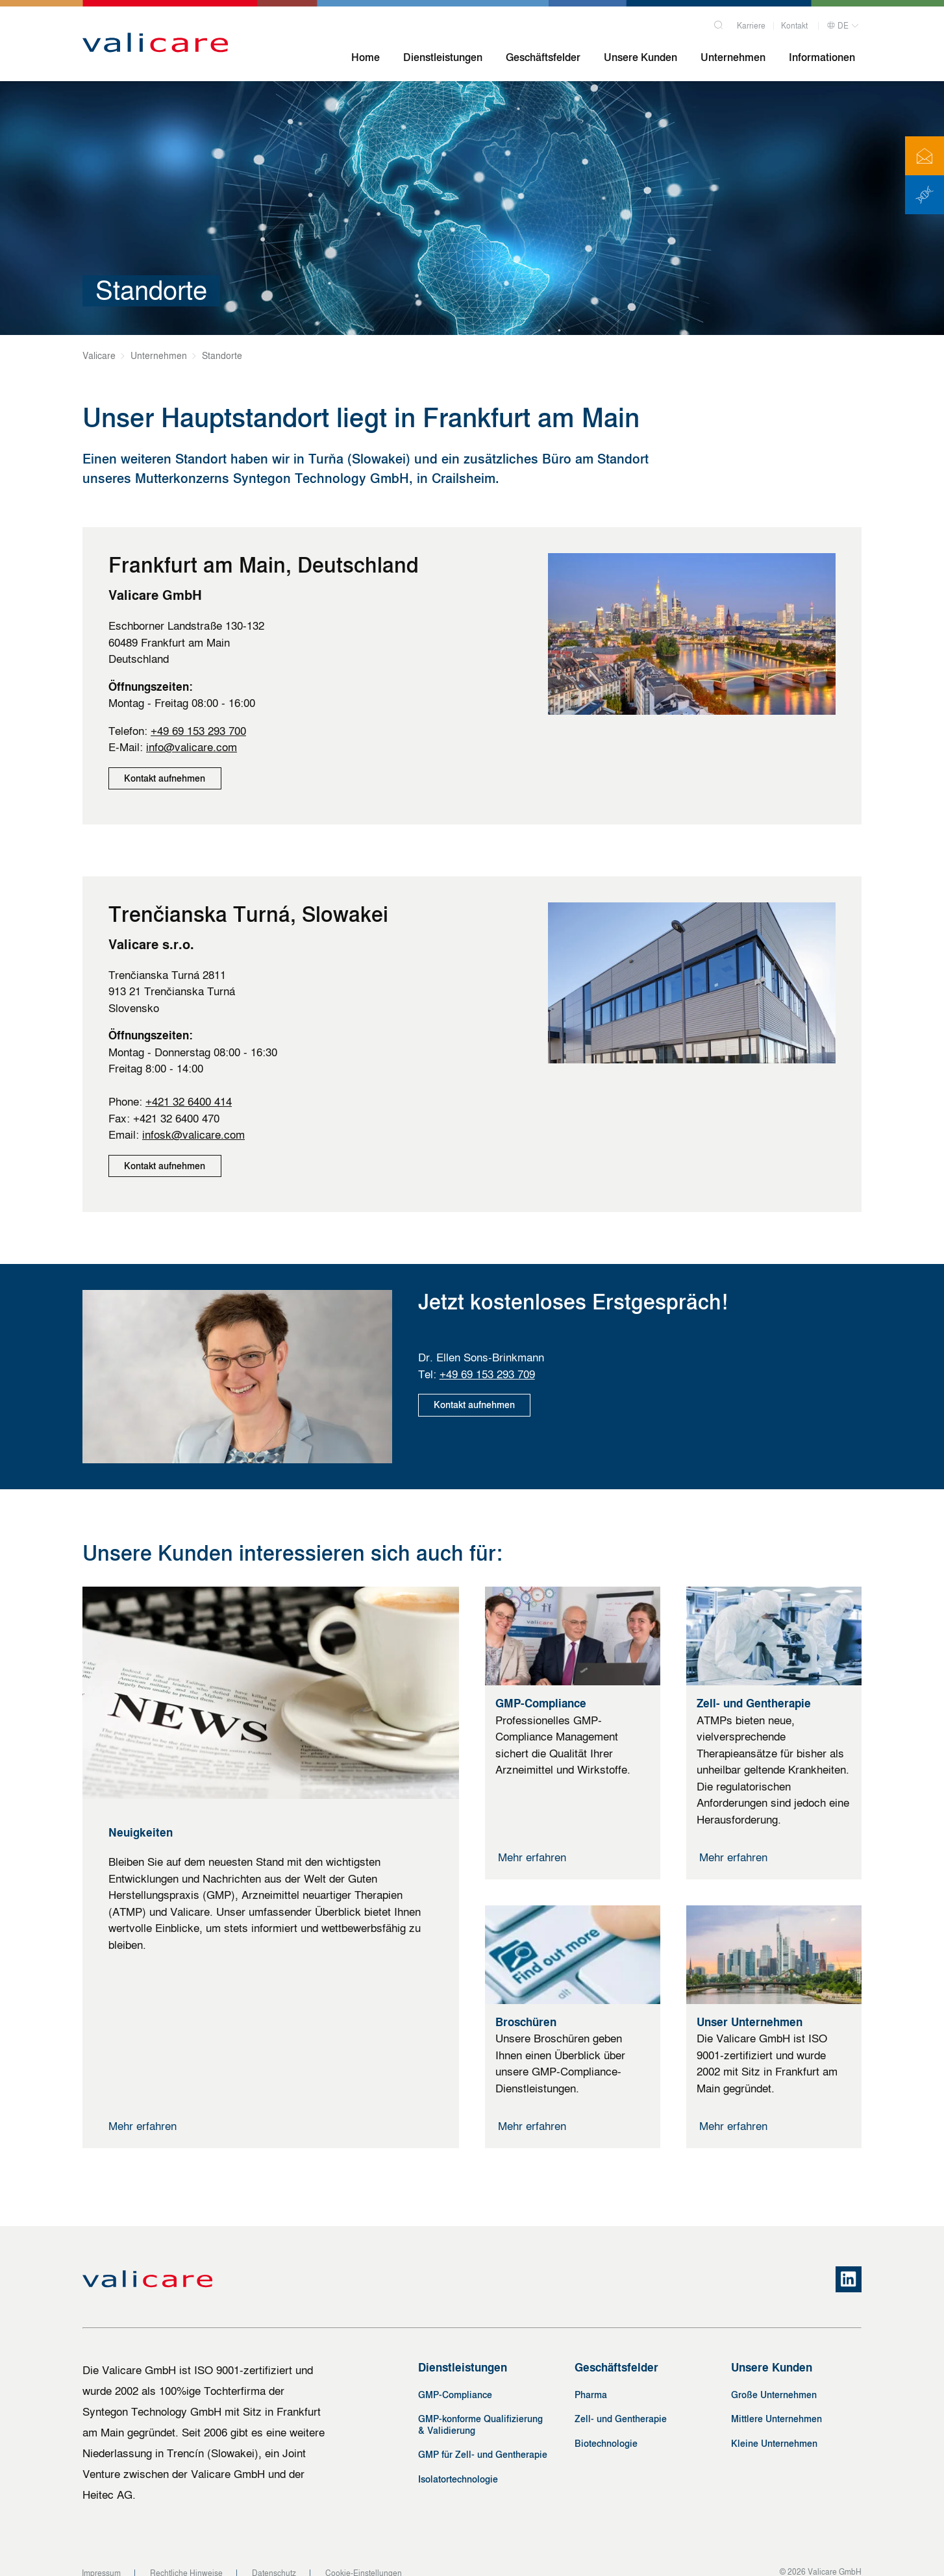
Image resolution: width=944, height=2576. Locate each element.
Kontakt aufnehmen (165, 778)
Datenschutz (274, 2557)
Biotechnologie (606, 2427)
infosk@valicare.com (193, 1127)
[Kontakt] (924, 155)
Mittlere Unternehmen (776, 2403)
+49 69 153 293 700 (198, 730)
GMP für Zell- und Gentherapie (482, 2438)
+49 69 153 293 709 (487, 1358)
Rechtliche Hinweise (186, 2557)
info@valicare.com (191, 747)
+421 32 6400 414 (188, 1093)
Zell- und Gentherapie (621, 2403)
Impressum (101, 2557)
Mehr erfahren (142, 2109)
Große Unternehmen (774, 2378)
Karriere (751, 24)
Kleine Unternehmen (774, 2427)
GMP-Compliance (455, 2378)
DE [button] (837, 24)
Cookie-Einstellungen (363, 2557)
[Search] (719, 21)
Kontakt (794, 24)
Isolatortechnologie (458, 2463)
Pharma (591, 2378)
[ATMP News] (924, 194)
